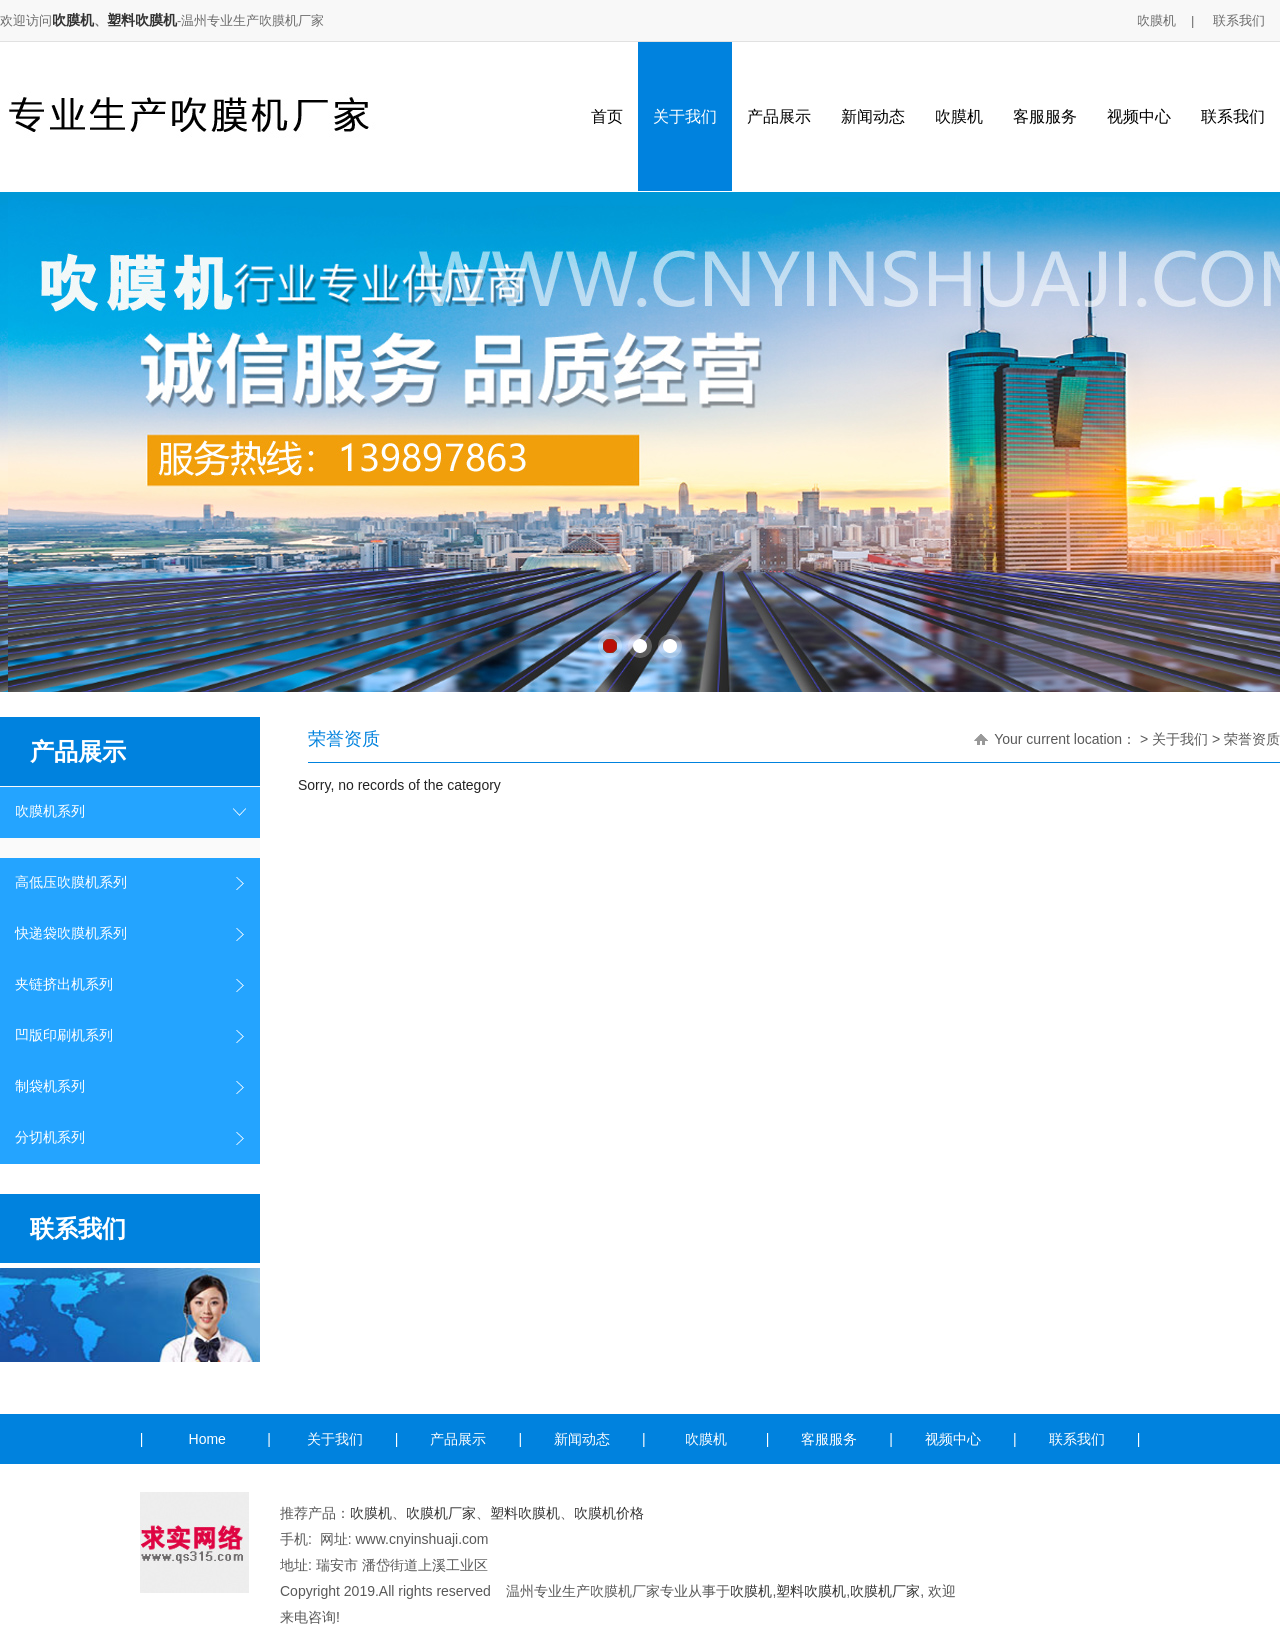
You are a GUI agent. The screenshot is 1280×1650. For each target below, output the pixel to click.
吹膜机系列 (50, 811)
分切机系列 (50, 1137)
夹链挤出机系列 (64, 984)
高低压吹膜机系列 (71, 882)
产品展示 (779, 116)
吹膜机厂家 (441, 1513)
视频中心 (1139, 116)
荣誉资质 (1252, 739)
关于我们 (685, 116)
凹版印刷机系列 (64, 1035)
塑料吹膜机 (142, 20)
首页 (607, 116)
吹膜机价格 (609, 1513)
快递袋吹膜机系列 (71, 933)
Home (207, 1439)
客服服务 (1045, 116)
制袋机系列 (50, 1086)
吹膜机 (73, 20)
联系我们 (1239, 20)
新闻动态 (873, 116)
